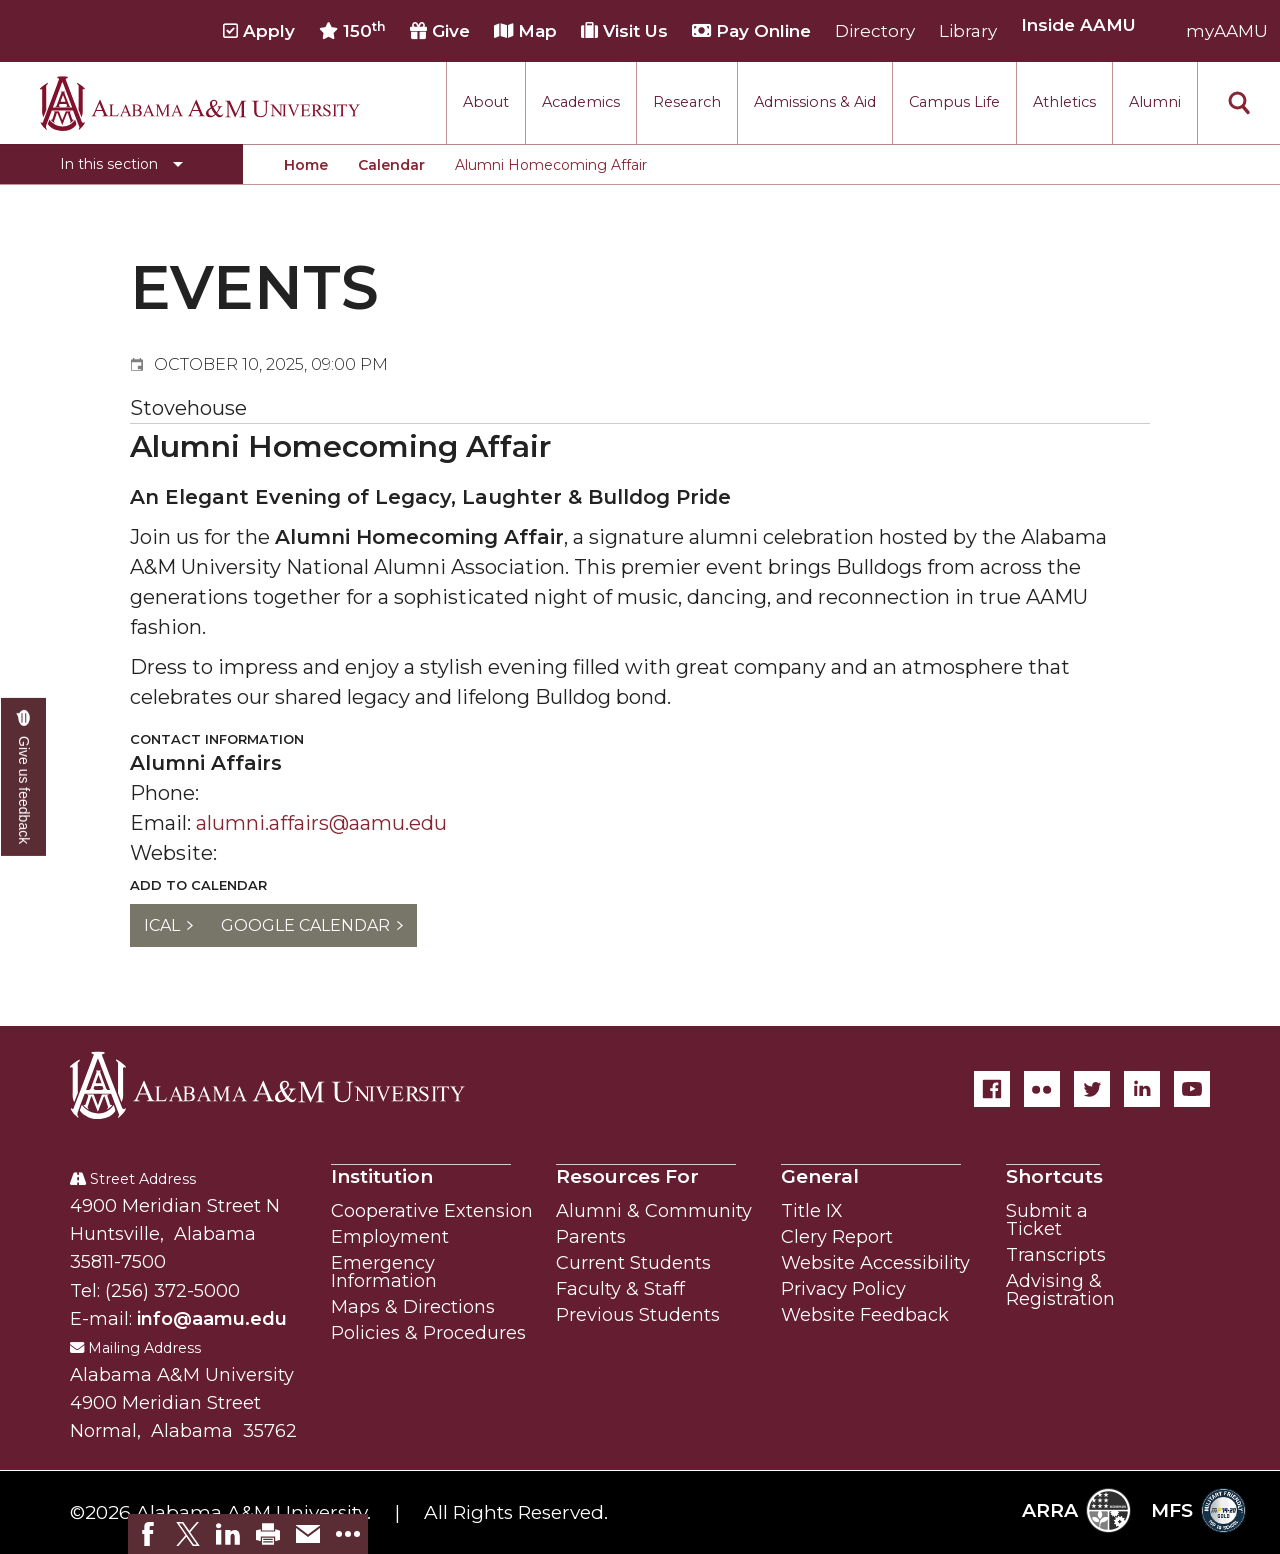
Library (968, 31)
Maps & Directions (413, 1307)
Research (687, 102)
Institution (382, 1176)
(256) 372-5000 (172, 1291)
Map (525, 31)
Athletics (1064, 102)
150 (352, 31)
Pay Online (751, 31)
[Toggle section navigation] (121, 164)
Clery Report (837, 1237)
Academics (581, 102)
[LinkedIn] (1142, 1089)
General (820, 1176)
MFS (1198, 1510)
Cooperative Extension (432, 1211)
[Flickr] (1042, 1089)
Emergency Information (384, 1272)
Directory (875, 31)
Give (440, 31)
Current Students (633, 1263)
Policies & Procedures (428, 1333)
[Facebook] (992, 1089)
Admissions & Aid (815, 102)
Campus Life (954, 102)
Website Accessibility (875, 1263)
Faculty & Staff (620, 1289)
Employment (390, 1237)
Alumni (1155, 102)
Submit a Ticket (1047, 1220)
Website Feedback (865, 1315)
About (486, 102)
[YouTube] (1192, 1089)
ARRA (1076, 1510)
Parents (591, 1237)
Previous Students (638, 1315)
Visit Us (624, 31)
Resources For (627, 1176)
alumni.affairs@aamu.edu (321, 823)
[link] (148, 1534)
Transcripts (1056, 1255)
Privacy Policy (843, 1289)
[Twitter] (1092, 1089)
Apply (259, 31)
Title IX (812, 1211)
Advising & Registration (1060, 1290)
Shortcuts (1054, 1176)
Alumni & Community (654, 1211)
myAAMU (1227, 31)
